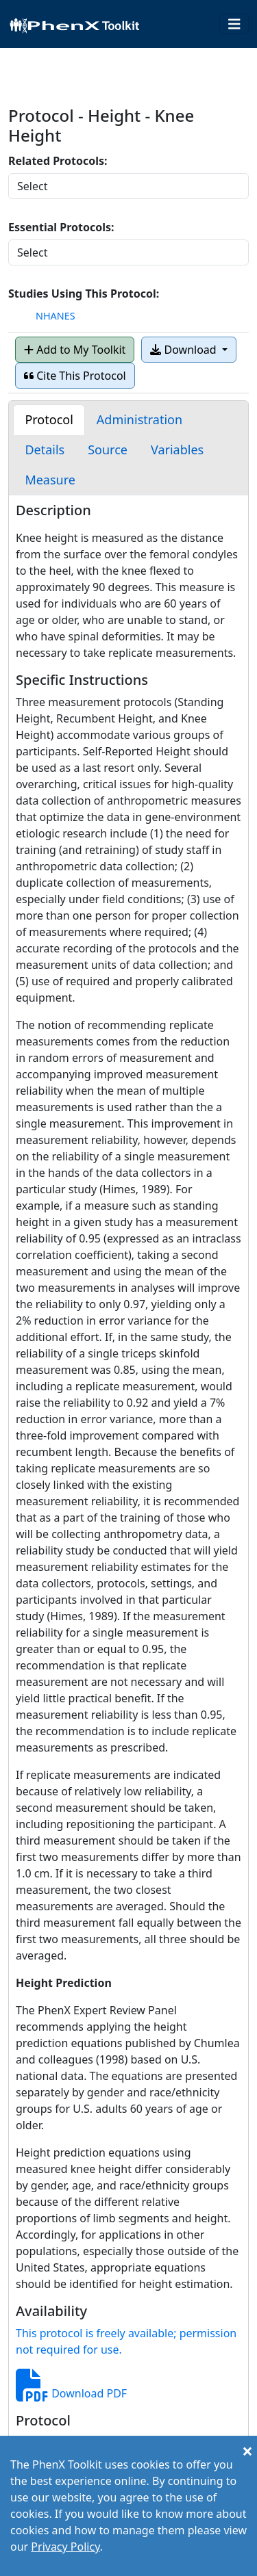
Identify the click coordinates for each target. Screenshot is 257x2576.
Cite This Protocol (75, 375)
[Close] (247, 2451)
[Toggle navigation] (234, 24)
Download (184, 349)
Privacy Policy (65, 2546)
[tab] (48, 419)
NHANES (55, 315)
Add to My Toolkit (74, 349)
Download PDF (71, 2393)
